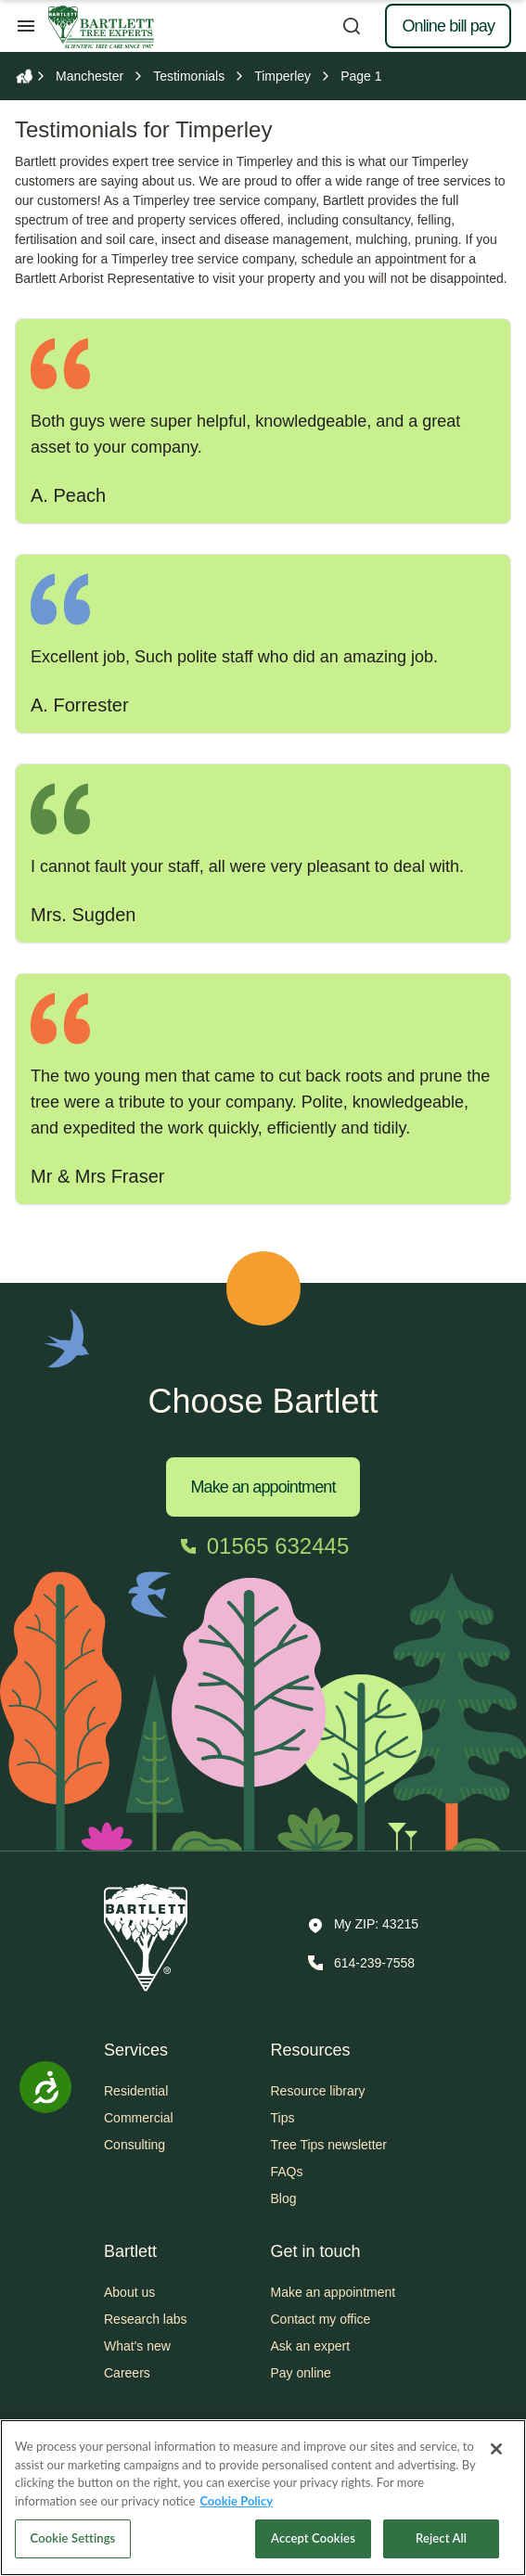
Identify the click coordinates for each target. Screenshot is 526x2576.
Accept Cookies (313, 2538)
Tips (283, 2117)
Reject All (441, 2538)
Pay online (301, 2372)
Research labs (145, 2319)
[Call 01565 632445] (263, 1546)
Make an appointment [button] (333, 2292)
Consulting (134, 2144)
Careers (127, 2372)
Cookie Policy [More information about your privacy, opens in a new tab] (236, 2500)
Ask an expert (311, 2346)
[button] (363, 1926)
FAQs (287, 2171)
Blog (284, 2198)
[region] (263, 2497)
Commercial (138, 2117)
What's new (137, 2346)
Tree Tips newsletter (329, 2144)
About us (129, 2292)
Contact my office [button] (321, 2319)
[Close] (496, 2449)
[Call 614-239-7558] (359, 1963)
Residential (136, 2090)
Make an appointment (262, 1487)
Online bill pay (448, 26)
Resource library (318, 2090)
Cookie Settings (73, 2538)
